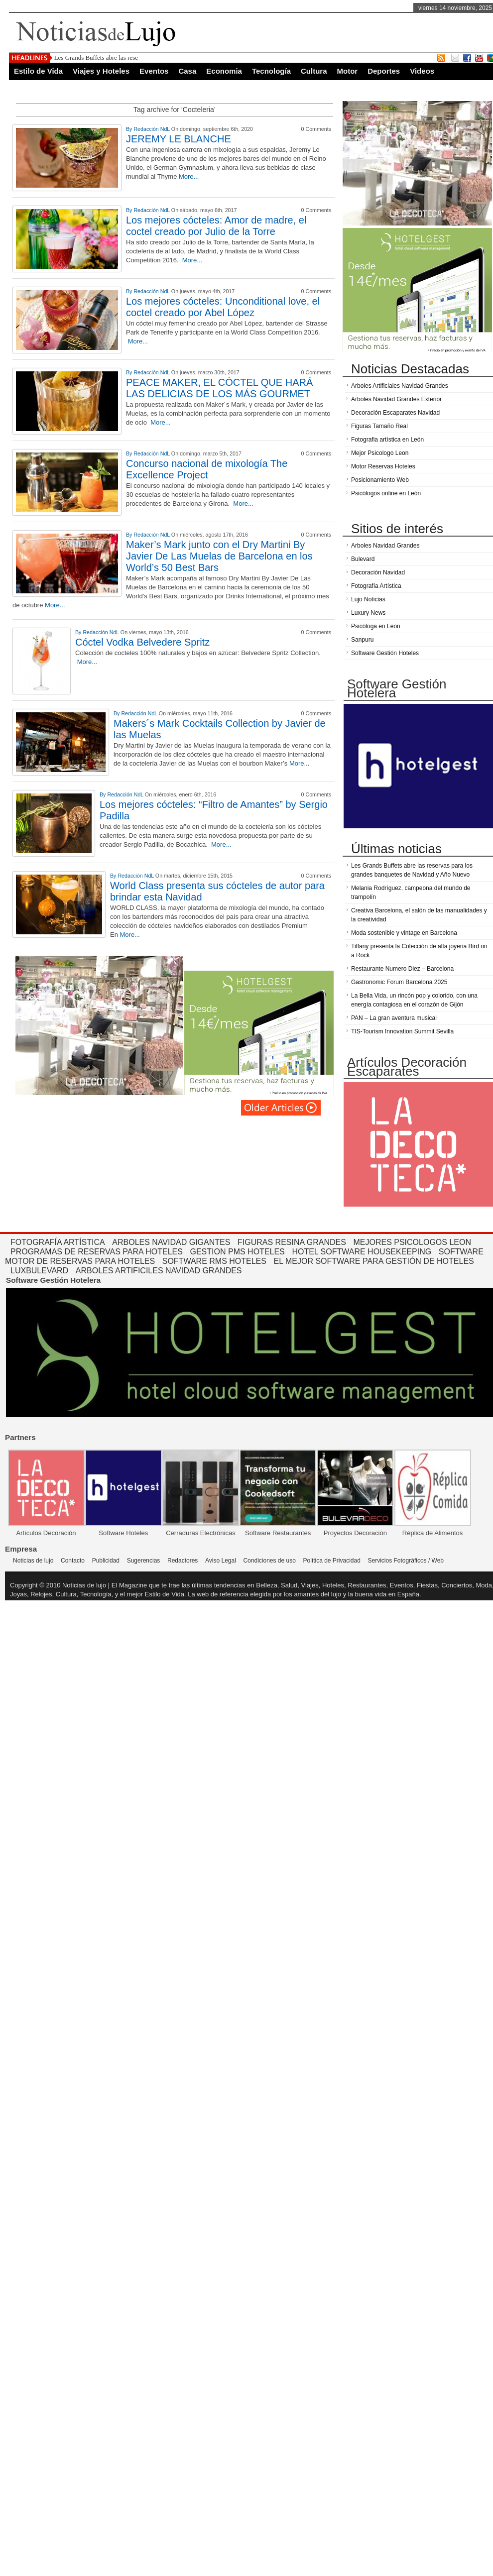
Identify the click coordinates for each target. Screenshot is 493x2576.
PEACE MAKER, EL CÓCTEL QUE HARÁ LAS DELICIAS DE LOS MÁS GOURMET (219, 388)
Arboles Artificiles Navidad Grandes (159, 1270)
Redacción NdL (152, 129)
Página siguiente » (281, 1108)
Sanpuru (362, 639)
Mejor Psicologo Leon (379, 452)
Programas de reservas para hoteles (96, 1251)
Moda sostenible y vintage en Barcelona (404, 932)
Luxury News (368, 612)
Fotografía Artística (376, 585)
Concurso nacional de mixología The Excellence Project (206, 469)
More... (189, 176)
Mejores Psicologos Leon (412, 1242)
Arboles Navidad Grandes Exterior (396, 399)
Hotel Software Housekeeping (361, 1251)
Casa (187, 71)
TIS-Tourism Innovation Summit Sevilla (402, 1031)
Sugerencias (143, 1560)
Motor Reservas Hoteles (383, 466)
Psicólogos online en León (386, 493)
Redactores (182, 1560)
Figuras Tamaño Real (379, 426)
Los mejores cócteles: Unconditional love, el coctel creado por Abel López (223, 307)
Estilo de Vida (38, 71)
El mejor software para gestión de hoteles (374, 1261)
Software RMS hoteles (214, 1261)
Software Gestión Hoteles (385, 653)
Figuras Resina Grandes (292, 1242)
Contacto (73, 1560)
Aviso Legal (220, 1560)
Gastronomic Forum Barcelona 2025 (399, 982)
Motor (347, 71)
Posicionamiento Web (380, 479)
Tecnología (271, 71)
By (129, 129)
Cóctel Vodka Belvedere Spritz (142, 642)
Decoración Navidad (378, 572)
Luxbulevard (39, 1270)
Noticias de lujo (33, 1560)
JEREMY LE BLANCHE (178, 138)
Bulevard (362, 559)
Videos (422, 71)
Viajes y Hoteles (101, 71)
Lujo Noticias (368, 599)
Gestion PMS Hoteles (237, 1251)
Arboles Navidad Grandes (385, 545)
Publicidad (106, 1560)
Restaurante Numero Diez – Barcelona (402, 968)
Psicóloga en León (375, 626)
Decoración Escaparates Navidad (395, 412)
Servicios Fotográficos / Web (406, 1560)
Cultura (314, 71)
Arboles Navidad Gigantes (171, 1242)
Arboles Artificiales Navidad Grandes (399, 385)
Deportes (384, 71)
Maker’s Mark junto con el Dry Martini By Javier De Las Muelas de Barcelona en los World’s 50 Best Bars (219, 556)
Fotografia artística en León (387, 439)
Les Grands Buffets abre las (90, 57)
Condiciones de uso (269, 1560)
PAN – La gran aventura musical (394, 1017)
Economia (224, 71)
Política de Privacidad (331, 1560)
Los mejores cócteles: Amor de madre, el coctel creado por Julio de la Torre (216, 226)
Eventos (153, 71)
